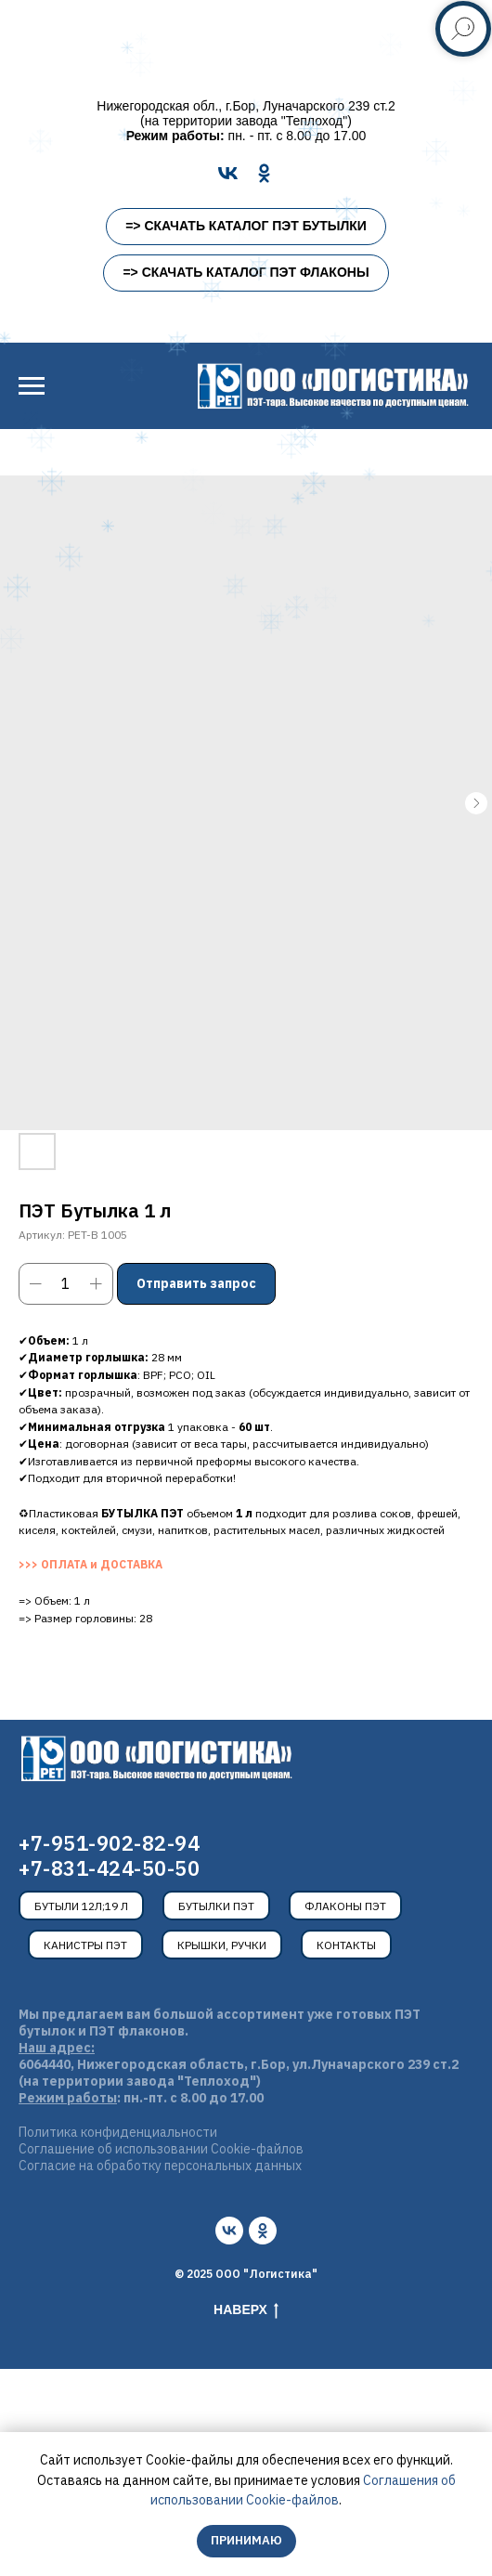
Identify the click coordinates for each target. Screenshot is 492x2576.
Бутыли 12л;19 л (81, 1906)
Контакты (346, 1945)
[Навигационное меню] (32, 386)
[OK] (264, 173)
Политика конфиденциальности (118, 2132)
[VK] (228, 173)
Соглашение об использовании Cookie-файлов (161, 2148)
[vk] (229, 2230)
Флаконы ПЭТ (345, 1906)
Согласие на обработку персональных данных (160, 2165)
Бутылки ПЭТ (216, 1906)
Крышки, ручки (221, 1945)
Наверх (246, 2310)
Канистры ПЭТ (85, 1945)
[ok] (263, 2230)
